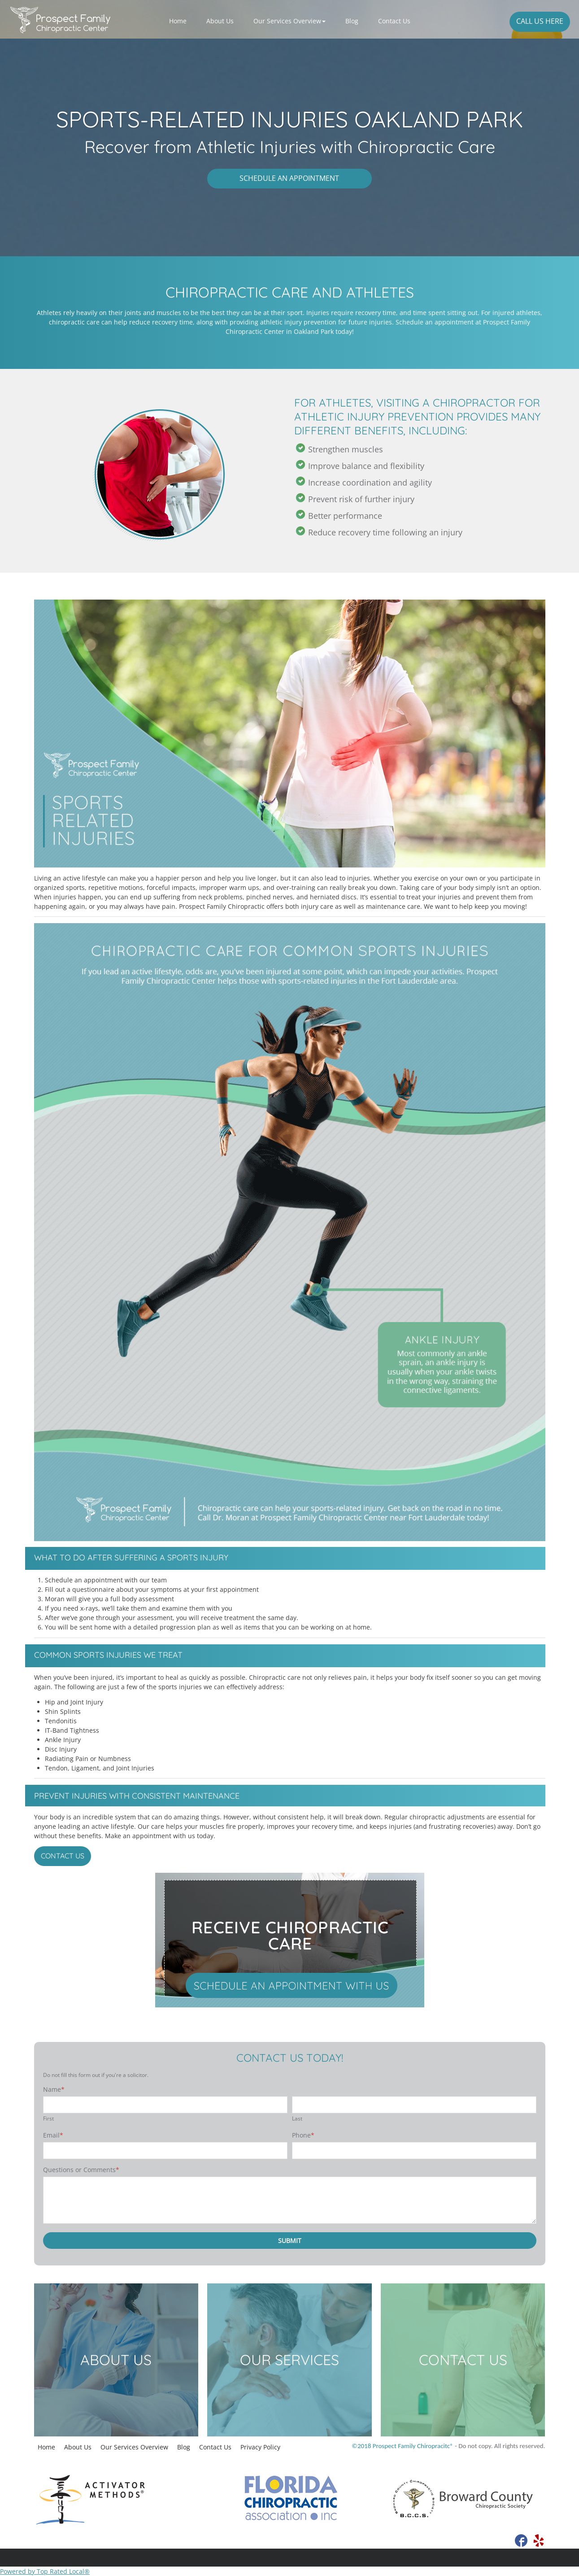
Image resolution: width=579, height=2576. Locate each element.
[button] (289, 21)
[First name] (165, 2104)
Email (53, 2135)
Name (54, 2089)
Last (297, 2118)
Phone (303, 2135)
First (48, 2118)
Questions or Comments (81, 2169)
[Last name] (414, 2104)
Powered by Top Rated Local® (45, 2571)
